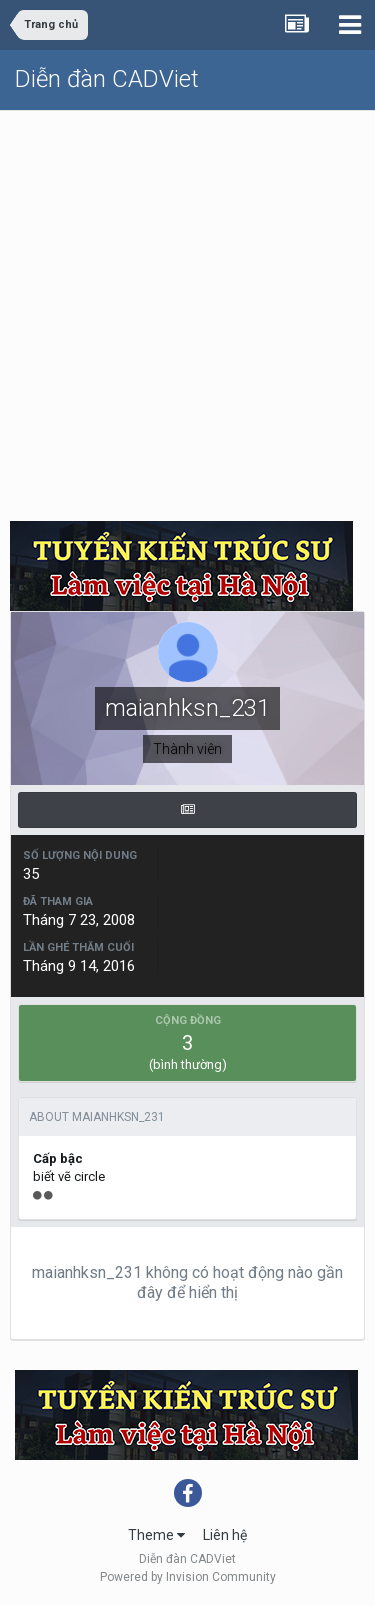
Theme (156, 1535)
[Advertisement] (187, 308)
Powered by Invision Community (188, 1577)
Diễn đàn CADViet (107, 79)
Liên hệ (225, 1535)
